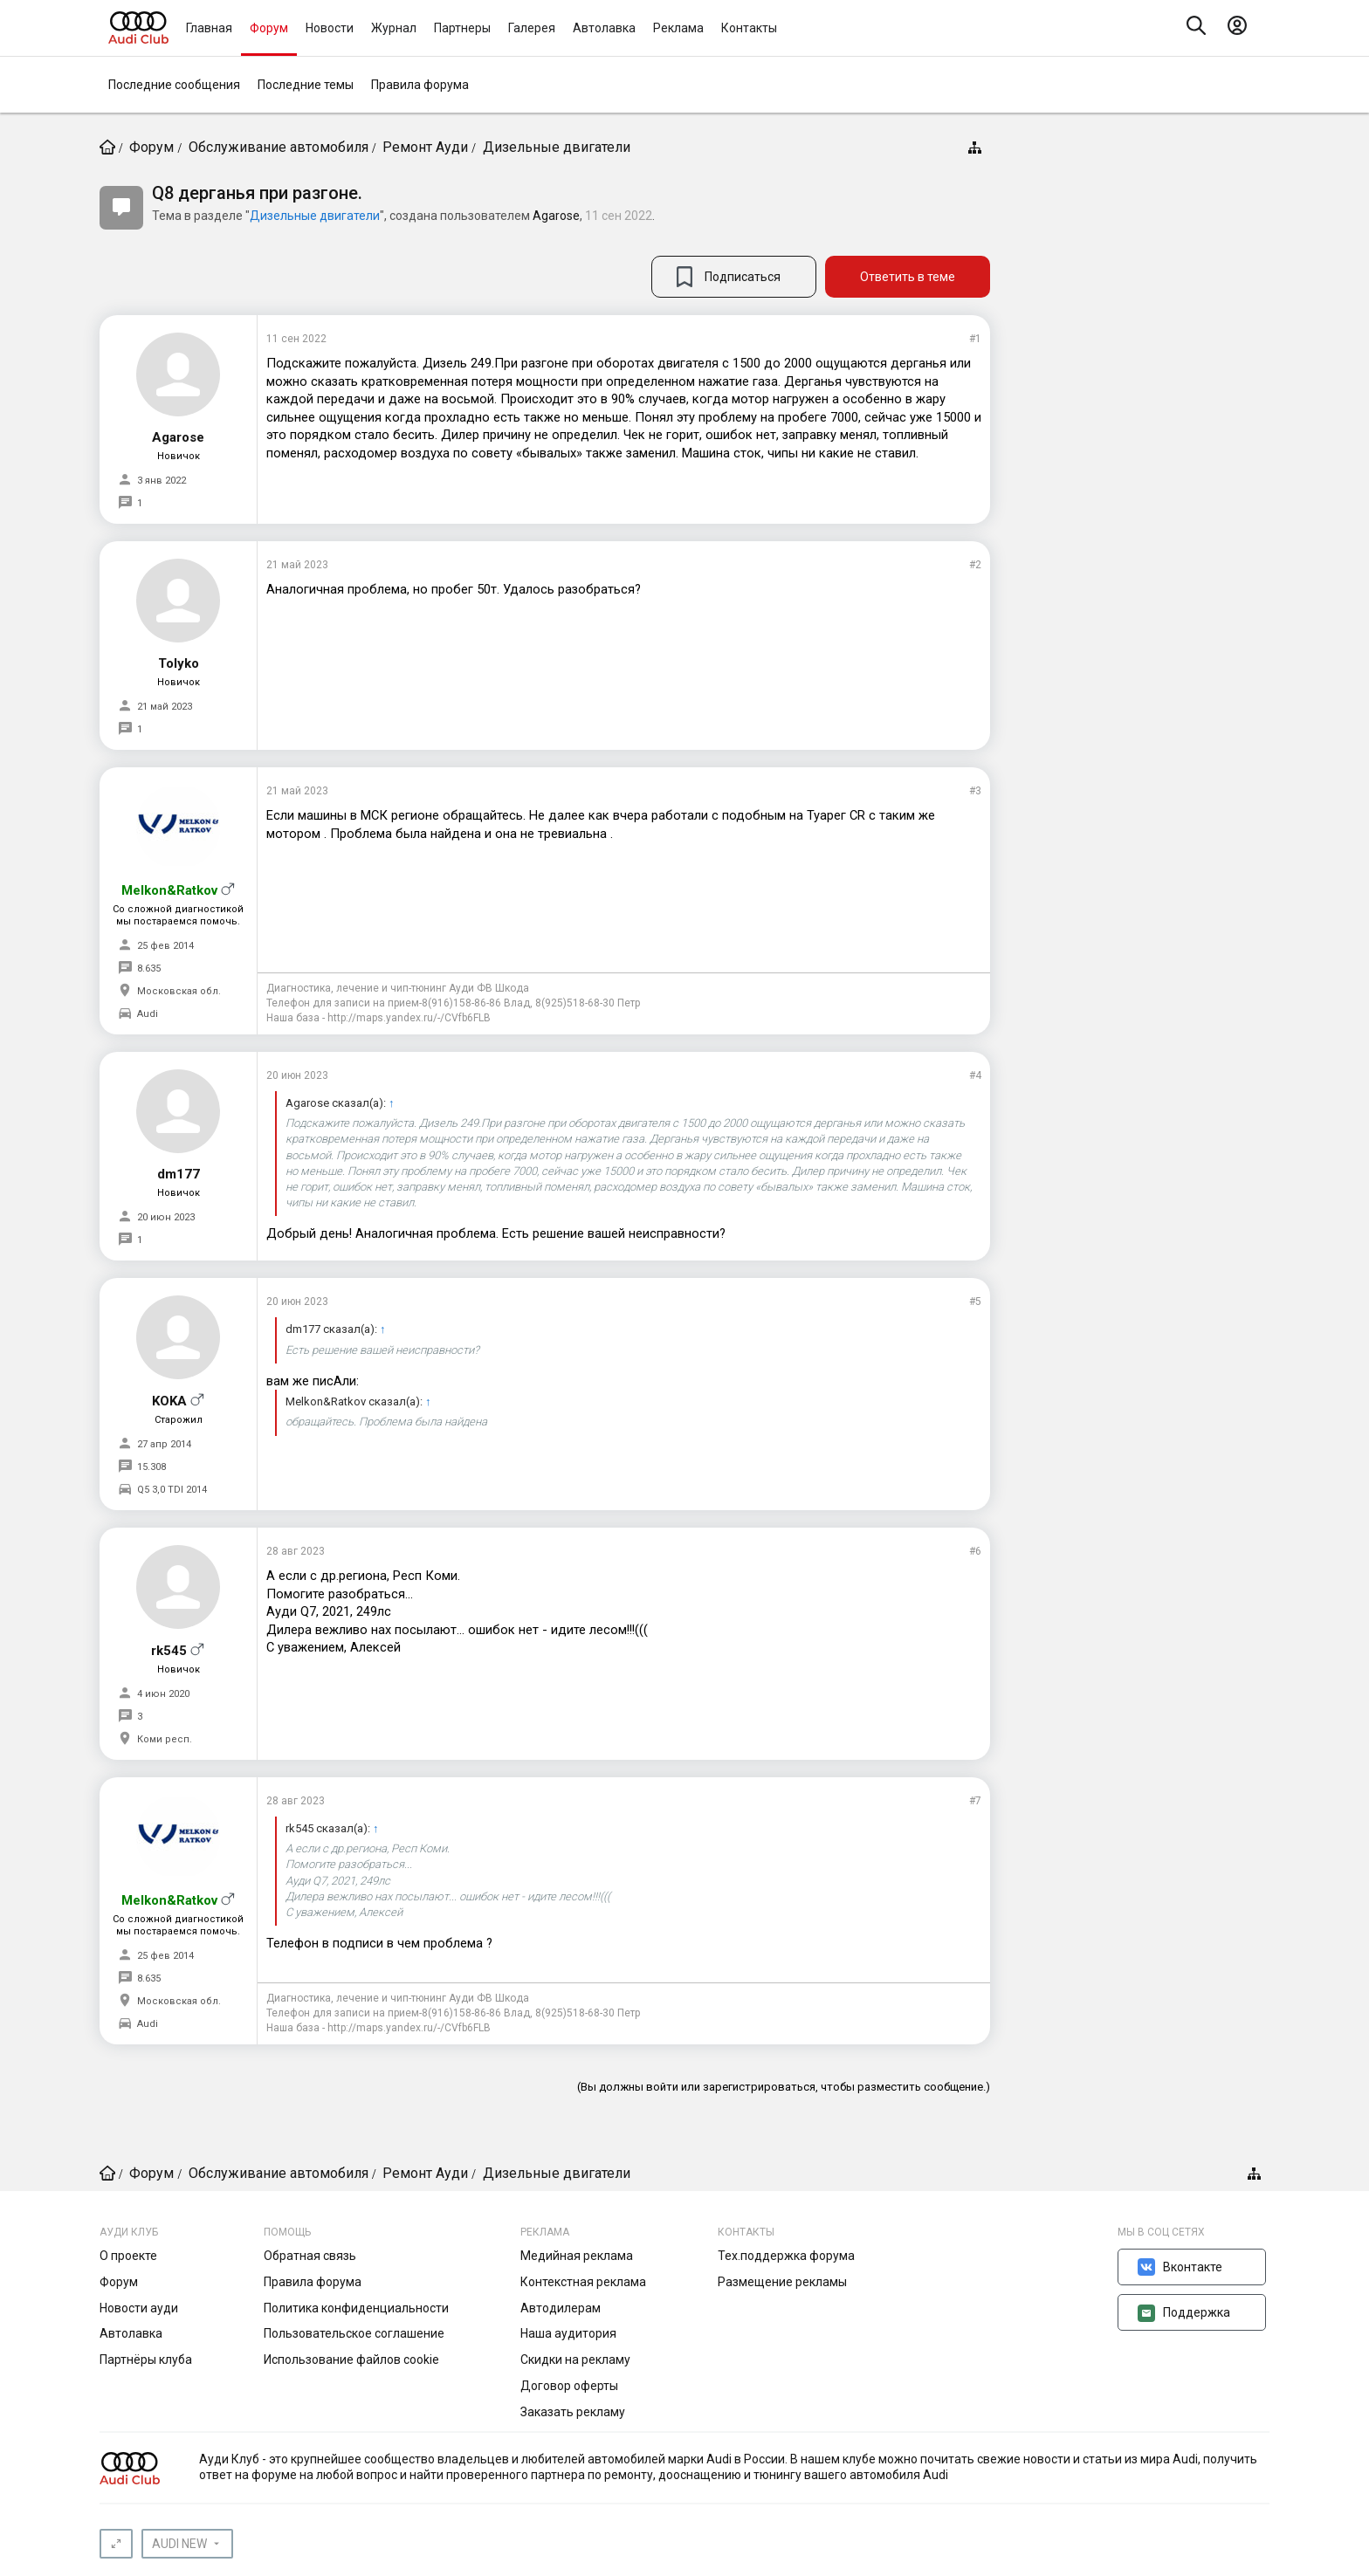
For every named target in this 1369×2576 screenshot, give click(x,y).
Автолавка (604, 28)
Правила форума (420, 85)
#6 (975, 1551)
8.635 (149, 968)
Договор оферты (569, 2386)
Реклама (678, 28)
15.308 (151, 1467)
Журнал (393, 28)
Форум (269, 28)
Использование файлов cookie (351, 2359)
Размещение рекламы (782, 2282)
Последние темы (306, 85)
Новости (330, 28)
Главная (209, 28)
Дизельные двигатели (315, 216)
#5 (975, 1301)
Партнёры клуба (146, 2359)
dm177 (178, 1174)
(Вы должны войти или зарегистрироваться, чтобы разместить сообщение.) (783, 2086)
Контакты (749, 28)
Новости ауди (139, 2308)
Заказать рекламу (572, 2412)
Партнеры (462, 28)
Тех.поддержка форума (786, 2256)
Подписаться (743, 277)
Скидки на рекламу (575, 2359)
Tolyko (178, 663)
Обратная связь (310, 2256)
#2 (975, 565)
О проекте (128, 2256)
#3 (975, 791)
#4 (975, 1075)
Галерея (531, 28)
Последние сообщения (174, 85)
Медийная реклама (576, 2256)
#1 (975, 339)
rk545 (169, 1651)
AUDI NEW (179, 2544)
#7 (975, 1801)
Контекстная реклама (583, 2282)
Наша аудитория (568, 2333)
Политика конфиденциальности (356, 2308)
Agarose (556, 216)
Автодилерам (560, 2308)
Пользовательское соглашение (354, 2333)
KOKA (169, 1401)
